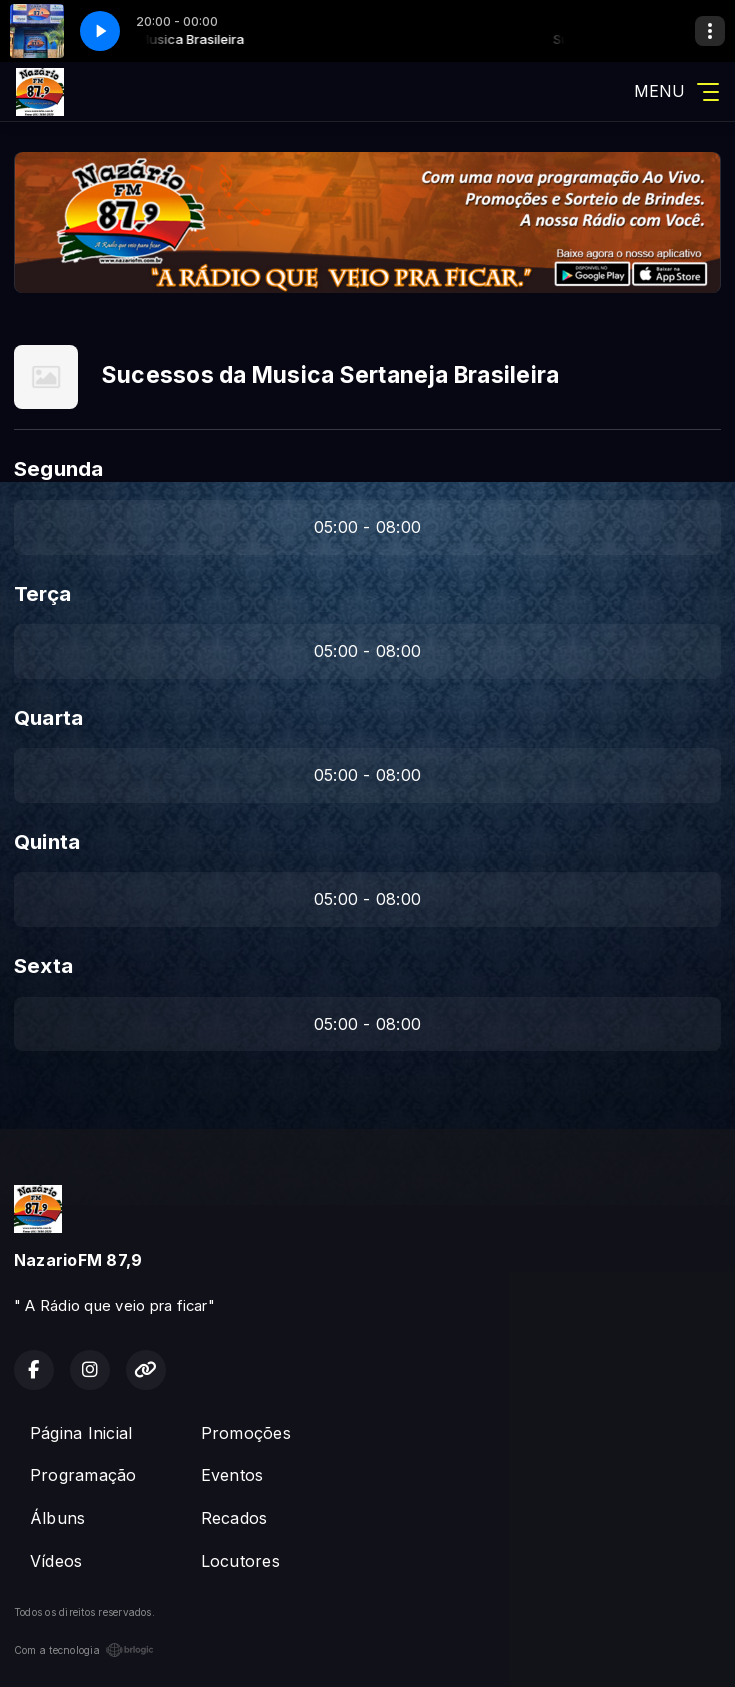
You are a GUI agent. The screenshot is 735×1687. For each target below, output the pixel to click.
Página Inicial (81, 1433)
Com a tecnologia (84, 1650)
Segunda (59, 468)
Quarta (48, 717)
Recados (234, 1518)
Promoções (246, 1433)
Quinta (47, 841)
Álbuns (57, 1518)
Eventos (232, 1475)
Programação (83, 1475)
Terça (42, 593)
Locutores (240, 1561)
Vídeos (56, 1561)
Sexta (43, 965)
